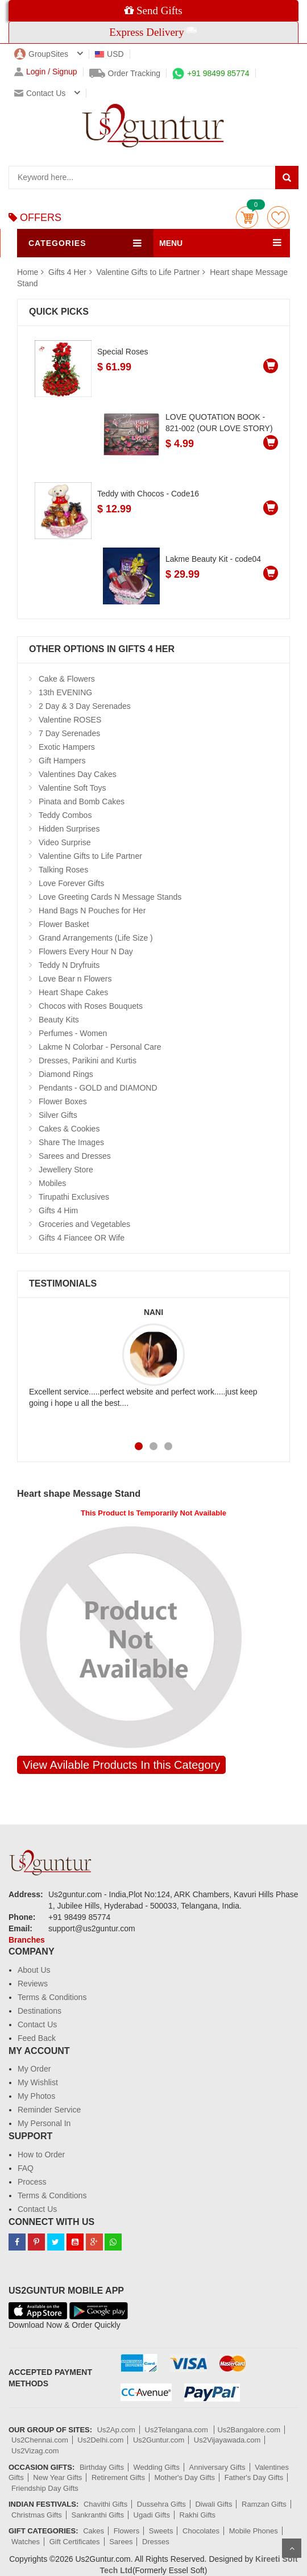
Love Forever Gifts (71, 883)
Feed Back (37, 2038)
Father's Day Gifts (254, 2477)
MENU (170, 243)
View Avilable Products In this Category (121, 1765)
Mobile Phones (253, 2531)
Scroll (291, 2548)
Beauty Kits (59, 1019)
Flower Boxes (63, 1101)
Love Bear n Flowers (75, 978)
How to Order (41, 2154)
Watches (25, 2541)
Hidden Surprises (69, 828)
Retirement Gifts (118, 2477)
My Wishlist (38, 2082)
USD (109, 54)
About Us (34, 1969)
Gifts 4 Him (58, 1210)
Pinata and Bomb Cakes (82, 801)
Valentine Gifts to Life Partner (148, 272)
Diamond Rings (66, 1074)
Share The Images (71, 1142)
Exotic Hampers (67, 746)
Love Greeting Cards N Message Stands (110, 896)
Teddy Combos (65, 815)
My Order (34, 2068)
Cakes (93, 2531)
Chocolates (200, 2531)
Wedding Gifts (157, 2467)
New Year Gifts (57, 2477)
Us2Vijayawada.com (227, 2440)
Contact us (39, 93)
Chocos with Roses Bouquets (91, 1006)
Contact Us (37, 2024)
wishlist (278, 217)
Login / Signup (45, 72)
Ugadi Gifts (152, 2515)
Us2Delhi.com (100, 2440)
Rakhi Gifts (198, 2515)
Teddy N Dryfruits (69, 965)
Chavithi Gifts (105, 2504)
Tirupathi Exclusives (74, 1196)
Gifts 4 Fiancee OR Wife (82, 1237)
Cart (247, 217)
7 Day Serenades (69, 733)
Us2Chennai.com (39, 2440)
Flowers (127, 2531)
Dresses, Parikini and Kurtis (87, 1060)
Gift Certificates (74, 2541)
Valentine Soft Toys (72, 787)
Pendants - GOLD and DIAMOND (98, 1087)
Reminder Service (49, 2109)
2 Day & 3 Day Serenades (85, 706)
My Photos (36, 2096)
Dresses (155, 2541)
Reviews (33, 1983)
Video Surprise (65, 842)
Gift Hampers (62, 760)
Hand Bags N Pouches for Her (92, 910)
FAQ (26, 2168)
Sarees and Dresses (75, 1155)
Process (32, 2181)
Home (27, 272)
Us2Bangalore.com (248, 2429)
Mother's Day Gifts (185, 2477)
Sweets (161, 2531)
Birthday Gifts (102, 2467)
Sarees (120, 2541)
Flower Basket (64, 924)
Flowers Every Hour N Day (86, 951)
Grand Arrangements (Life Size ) (96, 937)
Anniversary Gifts (217, 2467)
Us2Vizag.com (35, 2450)
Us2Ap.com (116, 2429)
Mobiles (52, 1183)
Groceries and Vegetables (84, 1224)
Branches (27, 1939)
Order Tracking (125, 73)
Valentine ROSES (70, 719)
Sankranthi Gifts (97, 2515)
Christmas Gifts (36, 2515)
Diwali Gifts (213, 2504)
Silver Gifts (58, 1115)
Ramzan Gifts (264, 2504)
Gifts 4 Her (68, 272)
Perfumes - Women (73, 1033)
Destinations (39, 2010)
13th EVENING (65, 692)
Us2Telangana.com (177, 2429)
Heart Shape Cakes (73, 992)
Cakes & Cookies (69, 1128)
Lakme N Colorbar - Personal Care (100, 1046)
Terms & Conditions (52, 1997)
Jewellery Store (66, 1169)
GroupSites (41, 54)
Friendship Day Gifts (44, 2488)
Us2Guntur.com (158, 2440)
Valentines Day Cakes (78, 774)
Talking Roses (63, 869)
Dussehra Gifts (161, 2504)
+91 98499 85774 (210, 73)
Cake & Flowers (67, 678)
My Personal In (44, 2123)
